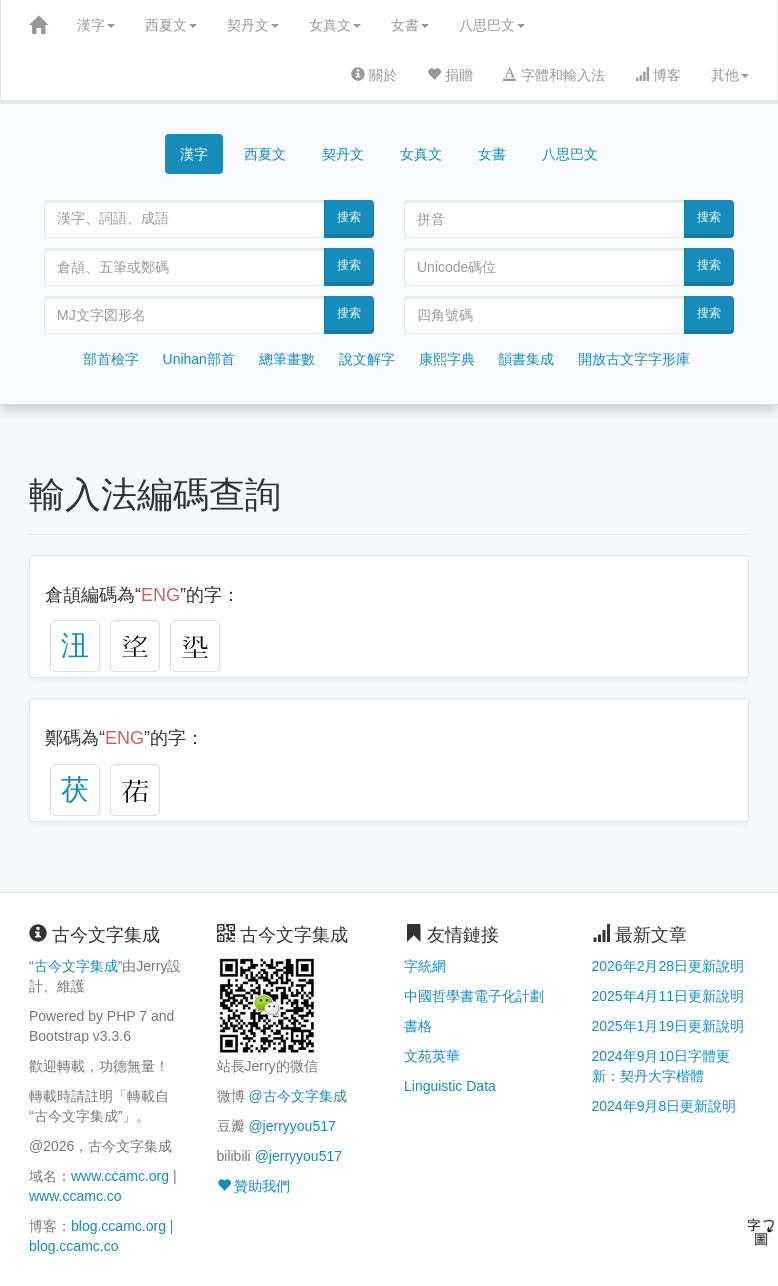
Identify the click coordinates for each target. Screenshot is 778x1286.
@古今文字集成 (297, 1096)
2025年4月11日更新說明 (668, 996)
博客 (658, 75)
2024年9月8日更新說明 (664, 1106)
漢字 (96, 25)
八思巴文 (492, 25)
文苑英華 (432, 1056)
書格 (418, 1026)
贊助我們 (254, 1186)
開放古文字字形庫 (634, 359)
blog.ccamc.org (118, 1226)
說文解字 (367, 359)
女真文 (335, 25)
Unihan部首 (199, 359)
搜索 (349, 217)
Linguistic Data (450, 1086)
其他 (730, 75)
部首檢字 (111, 359)
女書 (410, 25)
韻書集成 (526, 359)
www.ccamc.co (75, 1196)
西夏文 (171, 25)
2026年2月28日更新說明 (668, 966)
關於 (374, 75)
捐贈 (450, 75)
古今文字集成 (76, 966)
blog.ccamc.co (73, 1246)
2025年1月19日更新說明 (668, 1026)
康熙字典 (447, 359)
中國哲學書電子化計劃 (474, 996)
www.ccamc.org (120, 1176)
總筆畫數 (287, 359)
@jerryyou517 (291, 1126)
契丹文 (253, 25)
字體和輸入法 (554, 75)
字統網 (425, 966)
